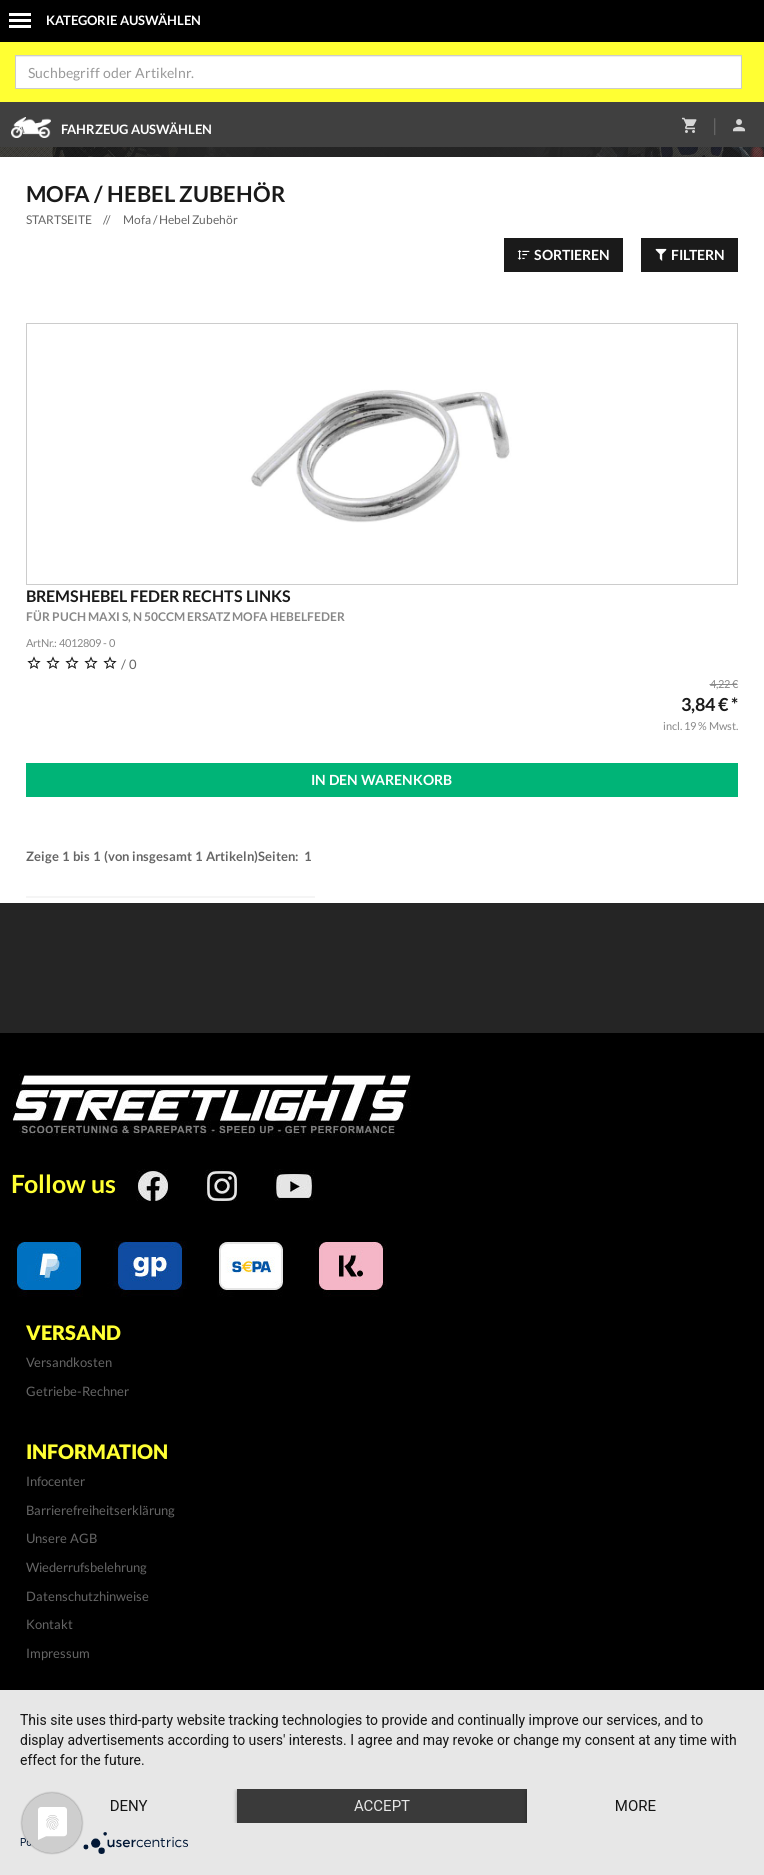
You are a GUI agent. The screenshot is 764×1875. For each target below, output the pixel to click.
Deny (129, 1806)
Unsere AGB (61, 1538)
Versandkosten (69, 1362)
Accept (382, 1806)
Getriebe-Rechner (77, 1391)
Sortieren (563, 254)
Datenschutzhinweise (87, 1596)
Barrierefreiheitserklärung (100, 1510)
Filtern (689, 254)
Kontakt (49, 1624)
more (635, 1806)
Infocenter (55, 1481)
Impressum (58, 1653)
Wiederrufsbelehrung (86, 1567)
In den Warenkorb (381, 779)
